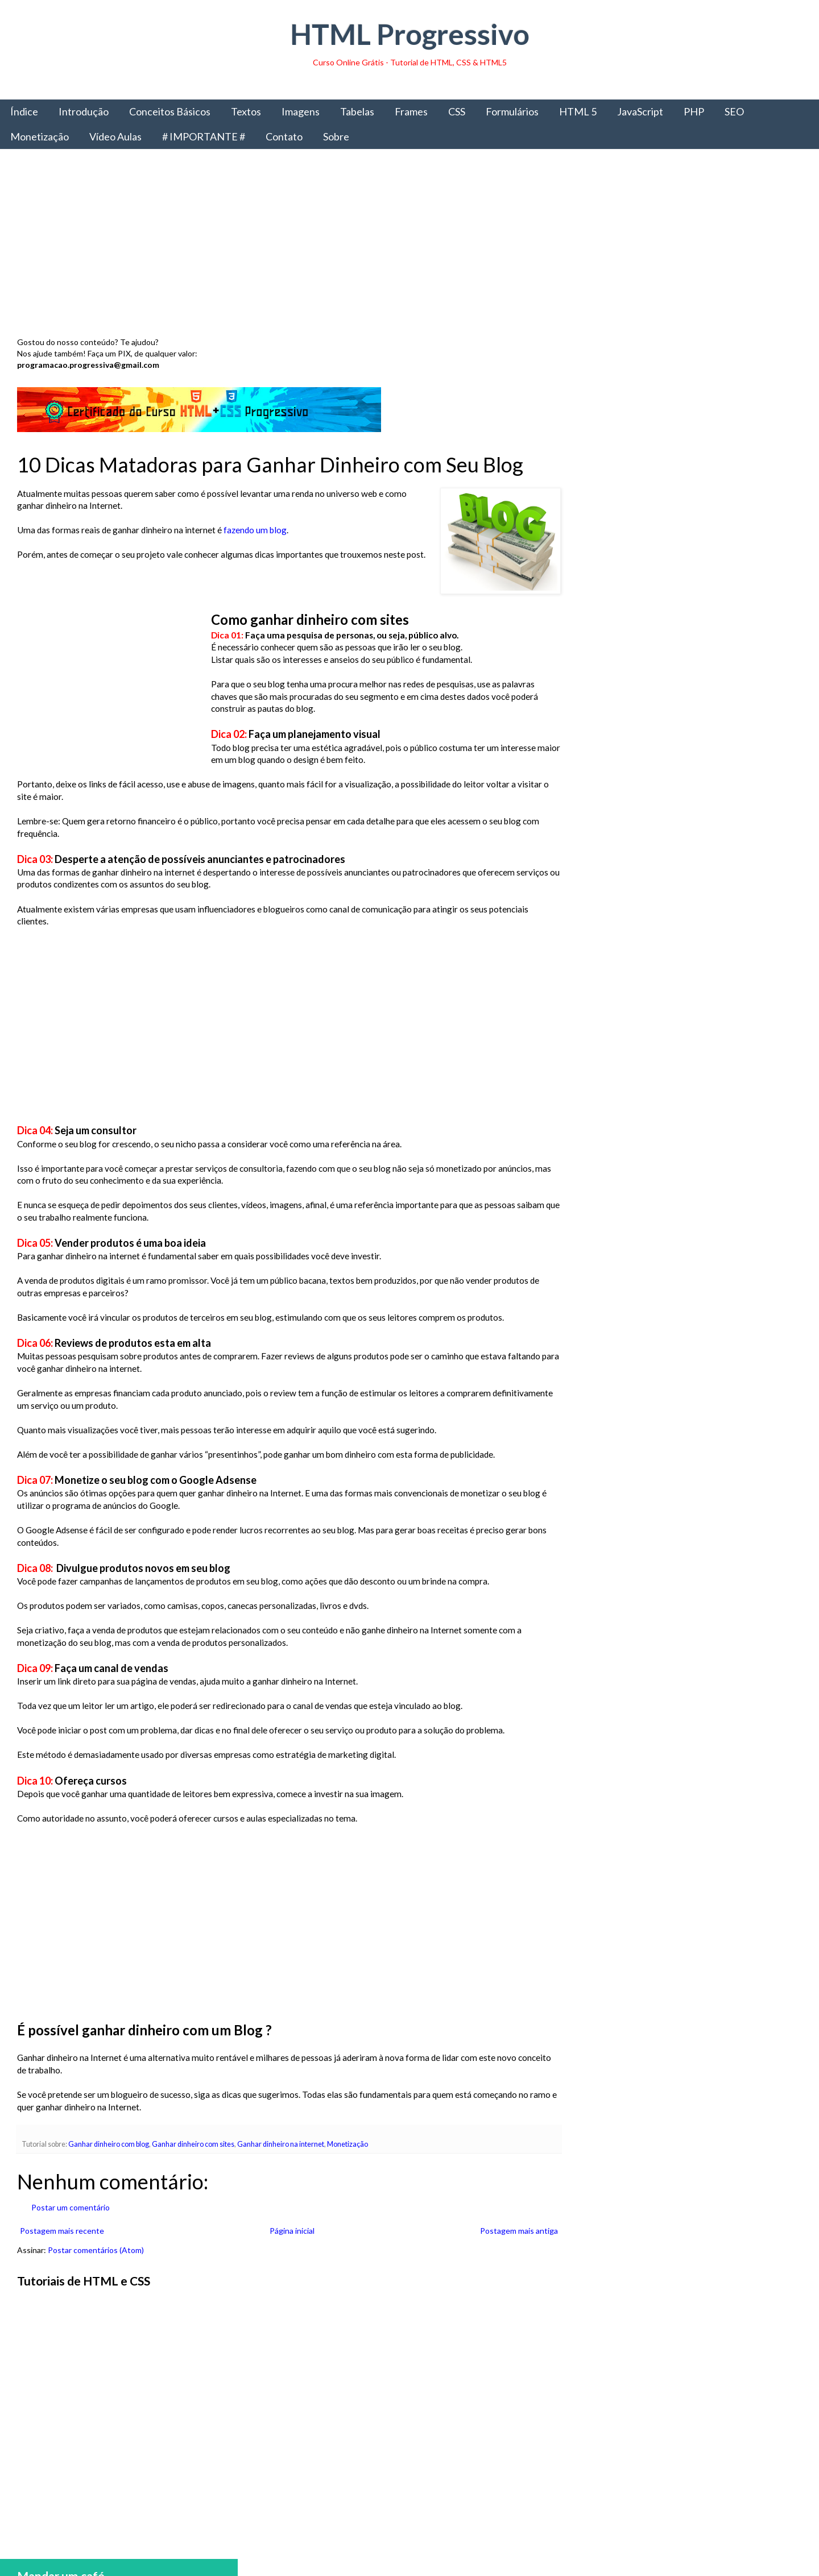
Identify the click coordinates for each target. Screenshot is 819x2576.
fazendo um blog (255, 530)
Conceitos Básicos (169, 111)
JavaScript (640, 111)
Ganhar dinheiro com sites (193, 2144)
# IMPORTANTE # (203, 136)
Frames (411, 111)
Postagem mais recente (62, 2230)
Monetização (39, 136)
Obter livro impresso (688, 937)
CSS (456, 111)
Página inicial (289, 2230)
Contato (284, 136)
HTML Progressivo (410, 34)
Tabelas (357, 111)
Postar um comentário (70, 2207)
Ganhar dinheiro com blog (108, 2144)
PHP (694, 111)
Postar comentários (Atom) (96, 2250)
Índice (24, 111)
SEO (734, 111)
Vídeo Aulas (115, 136)
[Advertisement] (358, 246)
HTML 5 (578, 111)
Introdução (84, 111)
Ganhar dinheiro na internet (280, 2144)
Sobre (336, 136)
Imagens (301, 111)
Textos (246, 111)
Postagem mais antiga (514, 2230)
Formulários (512, 111)
